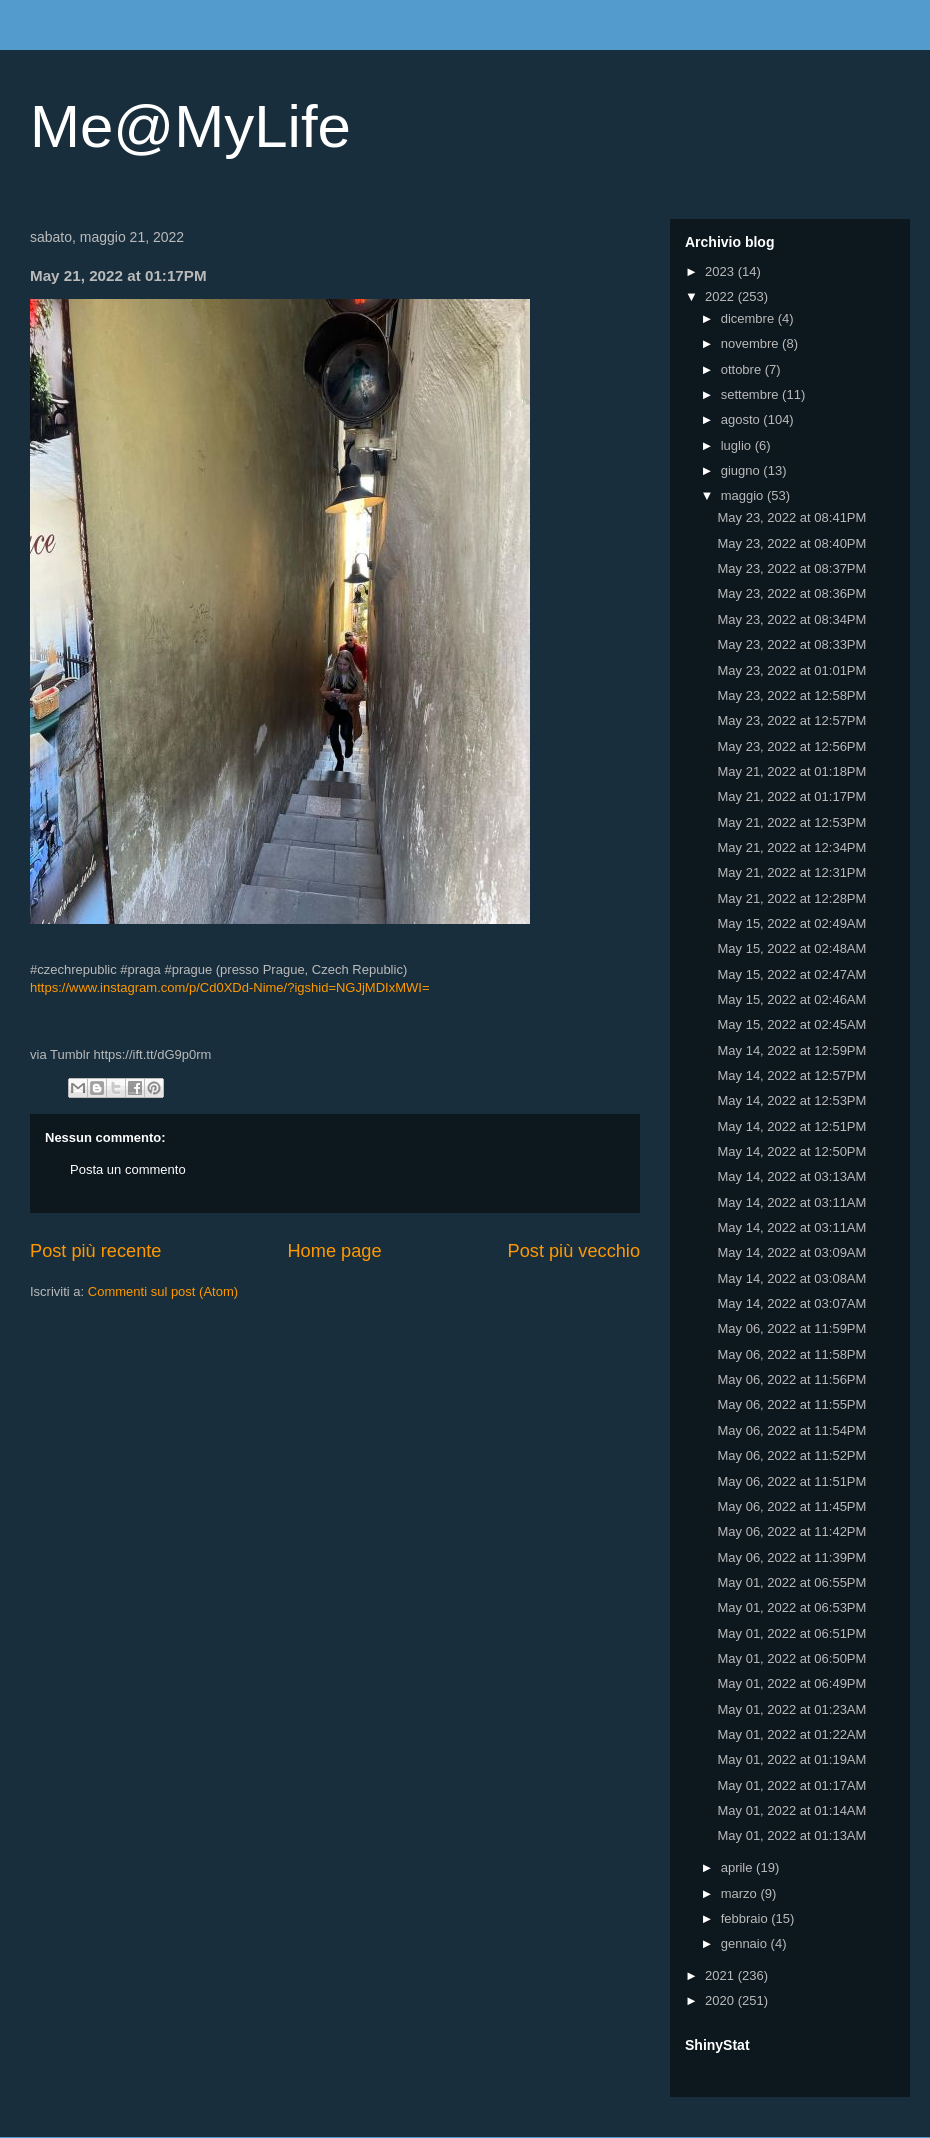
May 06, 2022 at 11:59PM (791, 1328)
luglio (738, 445)
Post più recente (95, 1251)
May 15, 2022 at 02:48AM (791, 948)
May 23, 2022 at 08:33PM (791, 644)
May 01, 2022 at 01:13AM (791, 1835)
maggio (744, 495)
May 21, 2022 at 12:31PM (791, 872)
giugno (742, 470)
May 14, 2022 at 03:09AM (791, 1252)
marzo (741, 1893)
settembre (751, 394)
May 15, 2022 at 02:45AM (791, 1024)
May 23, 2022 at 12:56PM (791, 746)
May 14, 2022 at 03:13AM (791, 1176)
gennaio (746, 1943)
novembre (751, 343)
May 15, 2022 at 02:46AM (791, 999)
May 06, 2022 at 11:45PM (791, 1506)
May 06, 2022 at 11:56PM (791, 1379)
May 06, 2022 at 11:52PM (791, 1455)
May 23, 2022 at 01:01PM (791, 670)
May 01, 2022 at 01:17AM (791, 1785)
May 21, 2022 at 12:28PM (791, 898)
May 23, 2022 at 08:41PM (791, 517)
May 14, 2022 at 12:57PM (791, 1075)
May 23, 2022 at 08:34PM (791, 619)
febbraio (746, 1918)
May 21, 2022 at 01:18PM (791, 771)
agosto (742, 419)
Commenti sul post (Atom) (163, 1291)
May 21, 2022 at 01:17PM (791, 796)
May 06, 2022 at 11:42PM (791, 1531)
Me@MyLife (190, 126)
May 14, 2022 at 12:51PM (791, 1126)
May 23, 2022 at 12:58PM (791, 695)
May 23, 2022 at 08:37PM (791, 568)
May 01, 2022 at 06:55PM (791, 1582)
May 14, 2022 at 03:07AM (791, 1303)
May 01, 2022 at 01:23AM (791, 1709)
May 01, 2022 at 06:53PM (791, 1607)
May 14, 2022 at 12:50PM (791, 1151)
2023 (721, 271)
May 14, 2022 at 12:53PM (791, 1100)
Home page (334, 1251)
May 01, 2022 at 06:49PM (791, 1683)
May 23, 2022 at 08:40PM (791, 543)
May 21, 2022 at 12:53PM (791, 822)
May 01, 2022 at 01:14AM (791, 1810)
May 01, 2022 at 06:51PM (791, 1633)
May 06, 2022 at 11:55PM (791, 1404)
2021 (721, 1975)
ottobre (743, 369)
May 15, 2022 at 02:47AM (791, 974)
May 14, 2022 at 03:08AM (791, 1278)
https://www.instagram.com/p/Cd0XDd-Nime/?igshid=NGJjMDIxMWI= (230, 987)
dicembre (749, 318)
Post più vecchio (574, 1251)
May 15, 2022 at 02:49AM (791, 923)
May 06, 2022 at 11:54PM (791, 1430)
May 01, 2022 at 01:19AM (791, 1759)
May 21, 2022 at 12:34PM (791, 847)
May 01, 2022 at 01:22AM (791, 1734)
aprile (738, 1867)
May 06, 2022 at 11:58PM (791, 1354)
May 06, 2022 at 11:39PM (791, 1557)
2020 (721, 2000)
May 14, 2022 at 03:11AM (791, 1202)
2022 (721, 296)
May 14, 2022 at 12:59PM (791, 1050)
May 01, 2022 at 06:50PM (791, 1658)
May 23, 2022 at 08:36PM (791, 593)
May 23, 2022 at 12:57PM (791, 720)
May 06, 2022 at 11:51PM (791, 1481)
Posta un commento (128, 1169)
